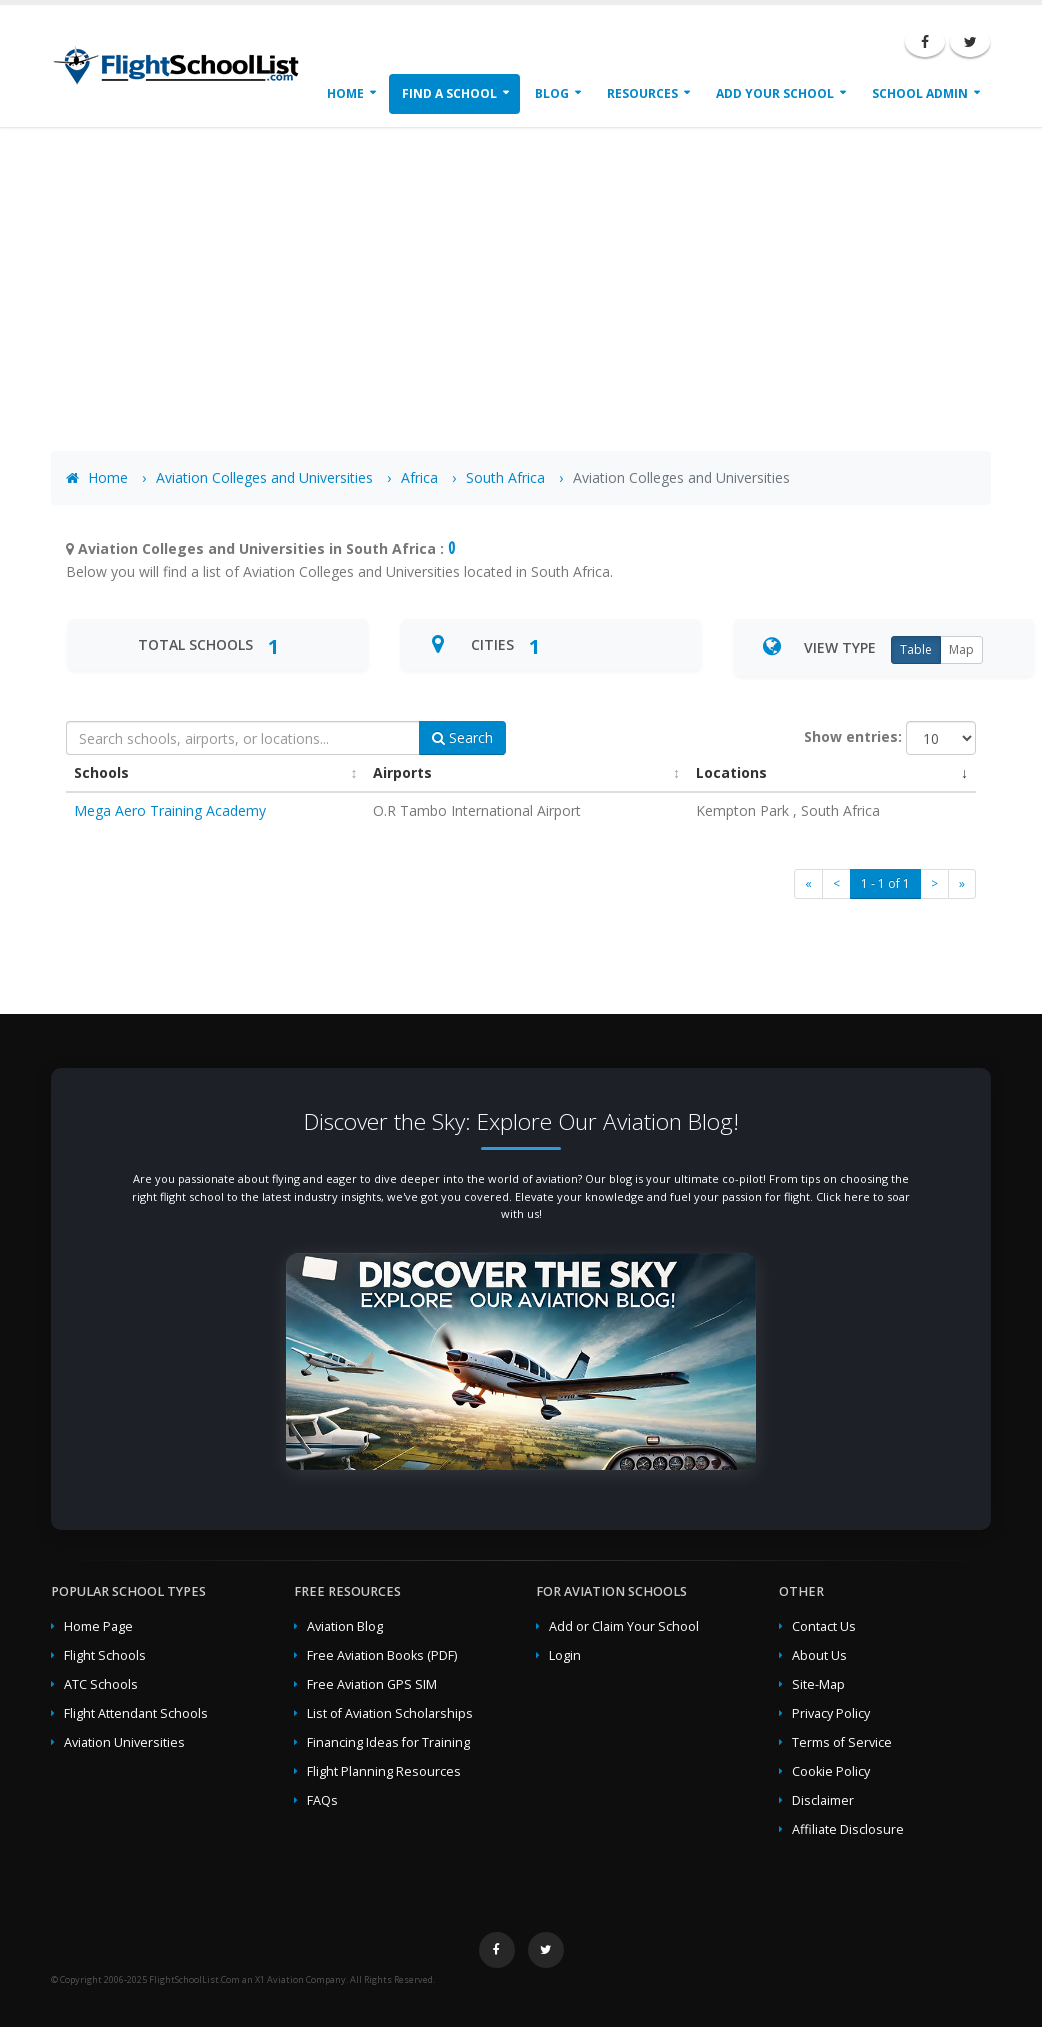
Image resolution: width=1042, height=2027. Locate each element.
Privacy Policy (831, 1713)
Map (961, 649)
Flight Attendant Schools (136, 1713)
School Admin (920, 93)
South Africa (505, 477)
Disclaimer (823, 1800)
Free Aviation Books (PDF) (382, 1655)
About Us (819, 1655)
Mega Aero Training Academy (170, 810)
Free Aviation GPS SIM (372, 1684)
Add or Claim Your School (624, 1626)
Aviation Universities (124, 1742)
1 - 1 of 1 (885, 883)
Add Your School (775, 93)
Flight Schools (105, 1655)
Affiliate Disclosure (848, 1829)
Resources (642, 93)
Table (916, 649)
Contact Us (824, 1626)
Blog (552, 93)
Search (462, 737)
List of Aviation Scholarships (390, 1713)
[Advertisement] (521, 276)
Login (565, 1655)
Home (345, 93)
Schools (101, 772)
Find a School (449, 93)
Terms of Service (842, 1742)
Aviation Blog (345, 1626)
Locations (731, 772)
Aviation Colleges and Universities (264, 477)
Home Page (98, 1626)
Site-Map (818, 1684)
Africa (419, 477)
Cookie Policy (831, 1771)
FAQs (322, 1800)
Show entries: (853, 736)
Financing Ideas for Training (388, 1742)
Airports (402, 772)
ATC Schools (101, 1684)
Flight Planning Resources (384, 1771)
